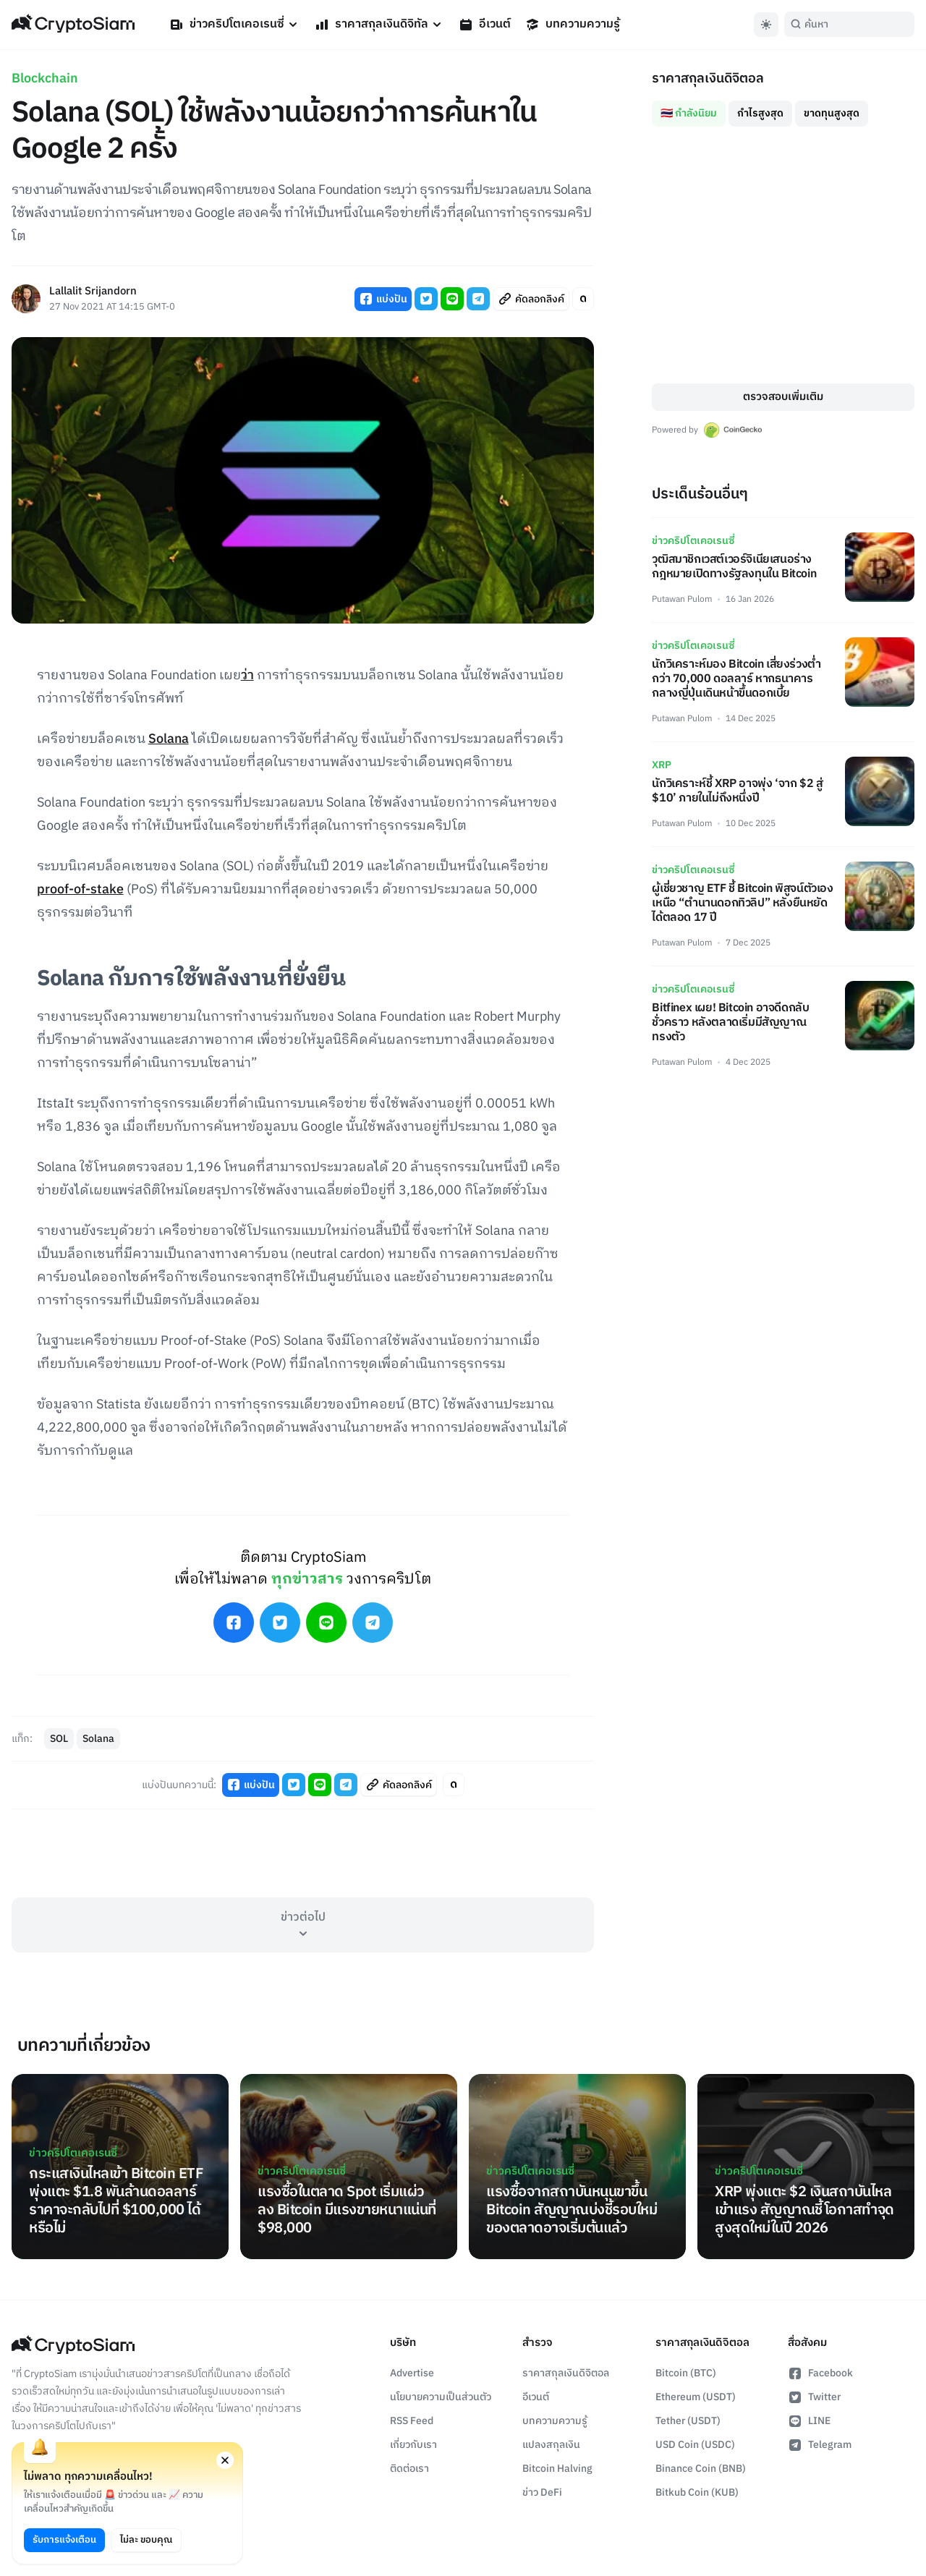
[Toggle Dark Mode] (766, 24)
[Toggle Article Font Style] (583, 298)
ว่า (247, 675)
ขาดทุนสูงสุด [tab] (831, 113)
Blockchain (45, 79)
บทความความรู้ (572, 24)
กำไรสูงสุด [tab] (760, 113)
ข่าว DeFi (542, 2492)
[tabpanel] (783, 255)
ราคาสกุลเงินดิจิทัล (379, 24)
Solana (168, 739)
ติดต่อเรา (409, 2468)
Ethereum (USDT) (695, 2397)
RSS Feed (411, 2420)
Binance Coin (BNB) (700, 2468)
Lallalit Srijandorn (93, 292)
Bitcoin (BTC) (685, 2373)
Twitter (814, 2397)
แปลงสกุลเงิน (551, 2444)
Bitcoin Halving (557, 2468)
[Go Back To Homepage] (73, 24)
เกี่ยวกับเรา (413, 2444)
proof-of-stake (80, 890)
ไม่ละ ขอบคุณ (146, 2540)
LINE (809, 2420)
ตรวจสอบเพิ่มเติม (783, 397)
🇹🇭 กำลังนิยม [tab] (688, 113)
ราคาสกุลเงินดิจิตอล (565, 2373)
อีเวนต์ (485, 24)
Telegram (819, 2444)
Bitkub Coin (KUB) (697, 2492)
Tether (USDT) (688, 2420)
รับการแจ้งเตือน (64, 2540)
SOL (59, 1738)
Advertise (412, 2373)
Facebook (820, 2373)
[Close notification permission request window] (225, 2460)
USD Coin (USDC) (695, 2444)
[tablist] (783, 108)
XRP (661, 765)
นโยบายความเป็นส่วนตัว (440, 2397)
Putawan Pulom (682, 599)
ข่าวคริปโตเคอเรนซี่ (234, 24)
